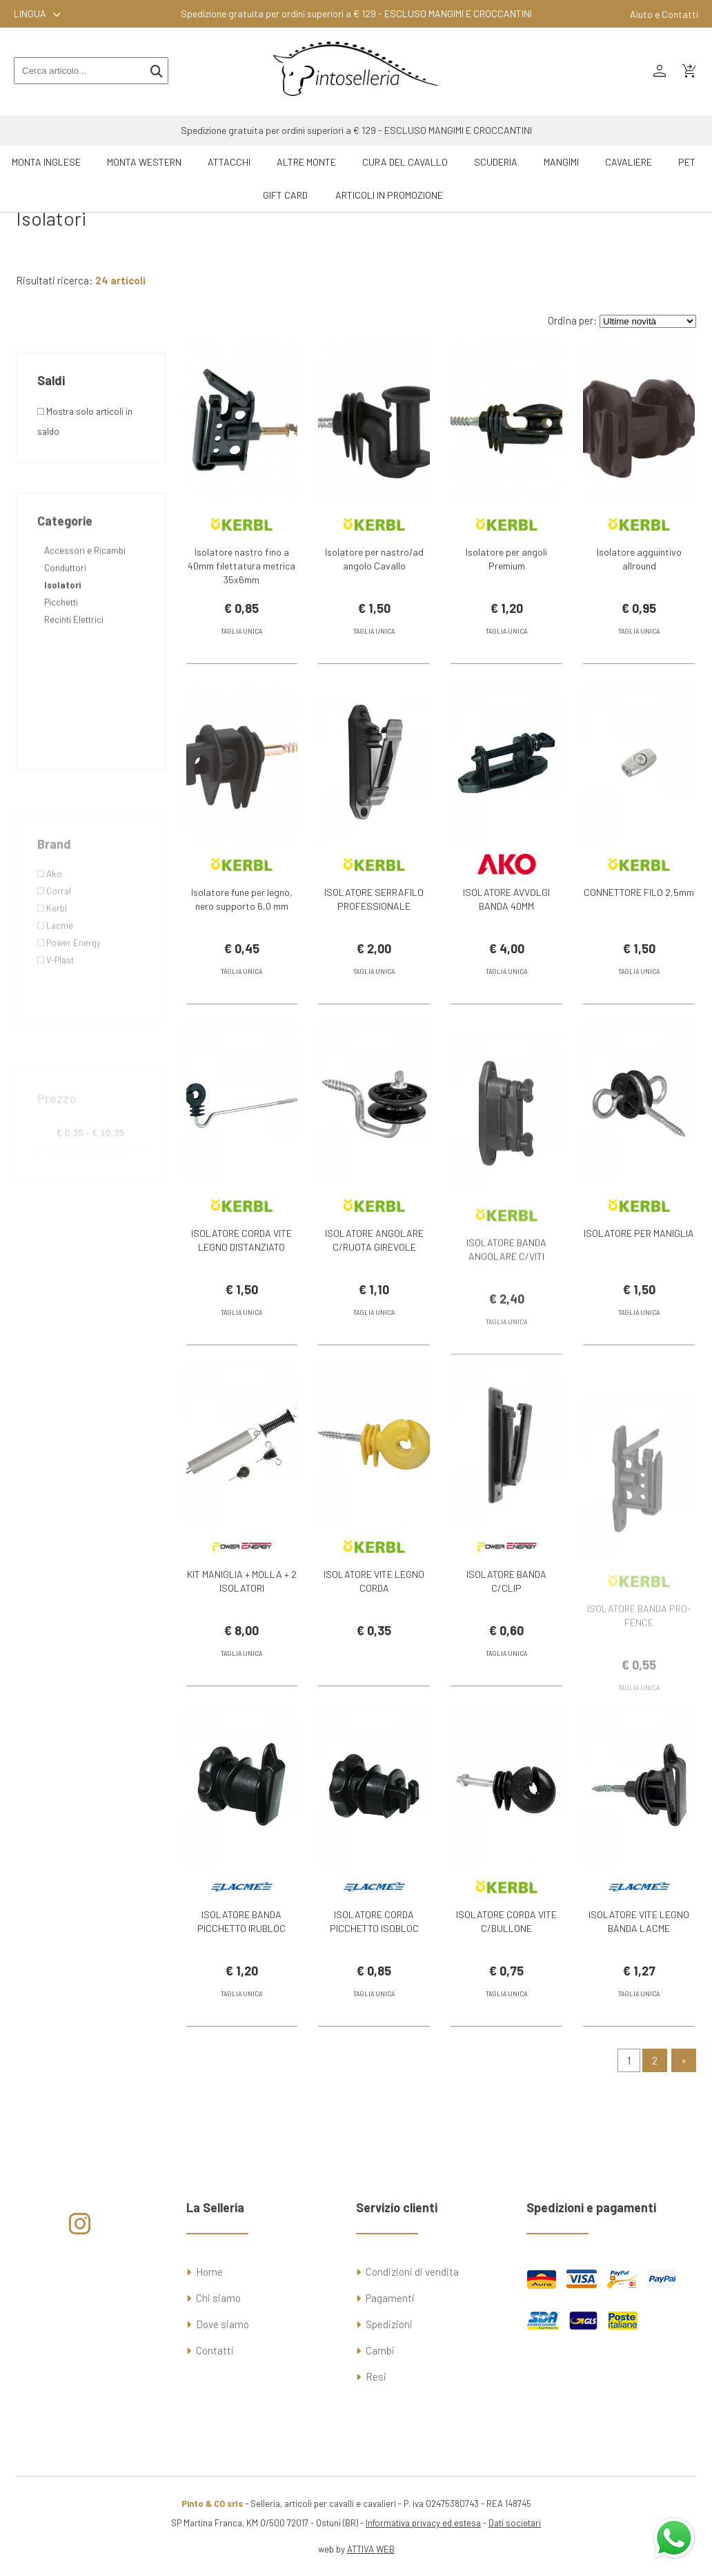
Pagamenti (390, 2298)
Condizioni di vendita (412, 2271)
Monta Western (144, 162)
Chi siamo (218, 2298)
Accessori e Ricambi (85, 608)
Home (209, 2271)
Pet (686, 162)
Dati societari (514, 2522)
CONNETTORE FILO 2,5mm (639, 917)
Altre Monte (306, 162)
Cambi (380, 2350)
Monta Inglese (46, 162)
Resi (376, 2376)
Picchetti (61, 660)
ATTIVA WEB (371, 2549)
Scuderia (495, 162)
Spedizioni (389, 2324)
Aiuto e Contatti (664, 14)
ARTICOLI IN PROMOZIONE (389, 195)
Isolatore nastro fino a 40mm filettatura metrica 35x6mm (241, 565)
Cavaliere (628, 162)
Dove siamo (222, 2324)
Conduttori (65, 626)
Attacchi (229, 162)
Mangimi (561, 162)
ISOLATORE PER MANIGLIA (639, 1258)
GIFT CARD (285, 195)
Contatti (215, 2350)
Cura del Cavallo (405, 162)
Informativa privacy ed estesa (423, 2522)
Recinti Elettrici (73, 677)
